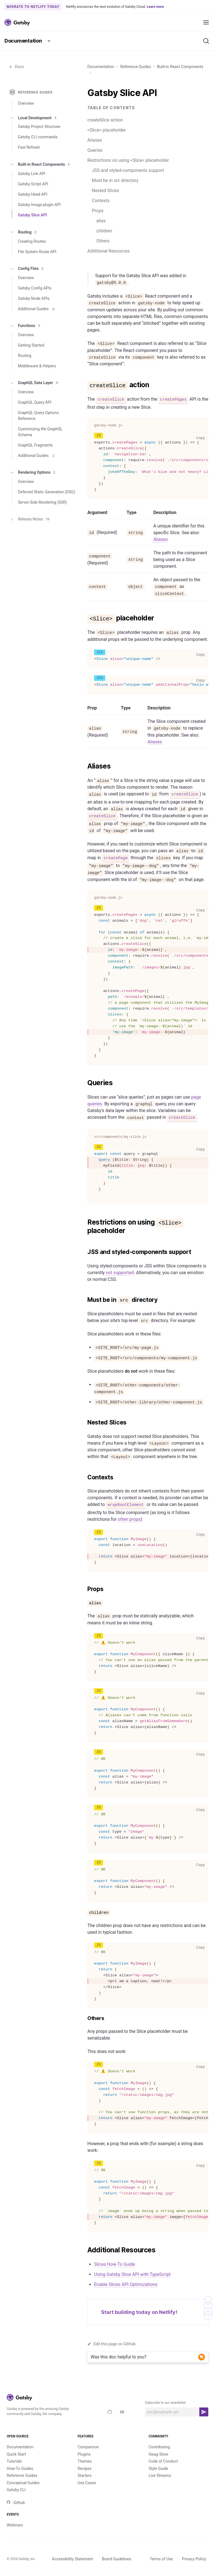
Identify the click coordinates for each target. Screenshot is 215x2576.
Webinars (15, 2525)
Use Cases (87, 2483)
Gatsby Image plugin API (39, 204)
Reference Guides (135, 66)
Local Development (33, 118)
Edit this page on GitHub (111, 2344)
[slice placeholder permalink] (84, 618)
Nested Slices (105, 190)
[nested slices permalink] (84, 1422)
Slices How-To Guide (114, 2264)
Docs (16, 66)
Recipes (84, 2468)
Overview (26, 103)
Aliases (94, 140)
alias (101, 220)
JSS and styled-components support (128, 170)
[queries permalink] (84, 1083)
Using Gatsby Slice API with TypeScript (132, 2274)
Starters (85, 2475)
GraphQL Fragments (35, 445)
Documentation (23, 41)
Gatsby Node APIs (34, 298)
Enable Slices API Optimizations (125, 2284)
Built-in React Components (180, 66)
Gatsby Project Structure (39, 126)
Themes (85, 2461)
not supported (120, 1272)
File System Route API (37, 251)
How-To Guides (20, 2468)
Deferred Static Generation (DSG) (46, 492)
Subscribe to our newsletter (165, 2403)
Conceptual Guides (23, 2483)
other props (129, 1519)
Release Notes (30, 519)
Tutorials (14, 2461)
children (104, 230)
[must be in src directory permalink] (84, 1300)
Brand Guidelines (116, 2559)
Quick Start (16, 2454)
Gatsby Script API (33, 184)
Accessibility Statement (72, 2559)
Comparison (88, 2447)
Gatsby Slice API (32, 215)
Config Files (27, 269)
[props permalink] (84, 1589)
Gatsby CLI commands (37, 137)
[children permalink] (84, 1912)
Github (16, 2502)
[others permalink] (84, 2018)
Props (98, 210)
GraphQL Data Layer (34, 383)
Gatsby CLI (16, 2490)
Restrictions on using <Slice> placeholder (128, 160)
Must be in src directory (115, 180)
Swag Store (159, 2454)
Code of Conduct (163, 2461)
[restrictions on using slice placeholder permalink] (84, 1222)
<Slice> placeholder (106, 130)
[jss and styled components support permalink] (84, 1252)
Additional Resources (108, 251)
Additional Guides (37, 309)
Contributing (159, 2447)
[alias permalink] (84, 1602)
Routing (23, 232)
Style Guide (158, 2468)
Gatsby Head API (32, 194)
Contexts (101, 200)
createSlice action (105, 120)
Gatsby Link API (31, 173)
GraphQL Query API (34, 402)
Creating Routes (32, 241)
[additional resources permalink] (84, 2250)
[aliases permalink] (84, 766)
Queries (94, 150)
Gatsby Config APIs (35, 288)
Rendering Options (33, 472)
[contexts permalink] (84, 1477)
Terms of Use (161, 2559)
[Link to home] (17, 22)
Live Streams (160, 2475)
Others (102, 241)
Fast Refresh (29, 147)
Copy (201, 437)
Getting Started (31, 345)
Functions (25, 326)
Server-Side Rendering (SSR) (42, 502)
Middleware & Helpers (37, 366)
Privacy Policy (194, 2559)
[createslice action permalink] (84, 385)
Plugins (84, 2454)
